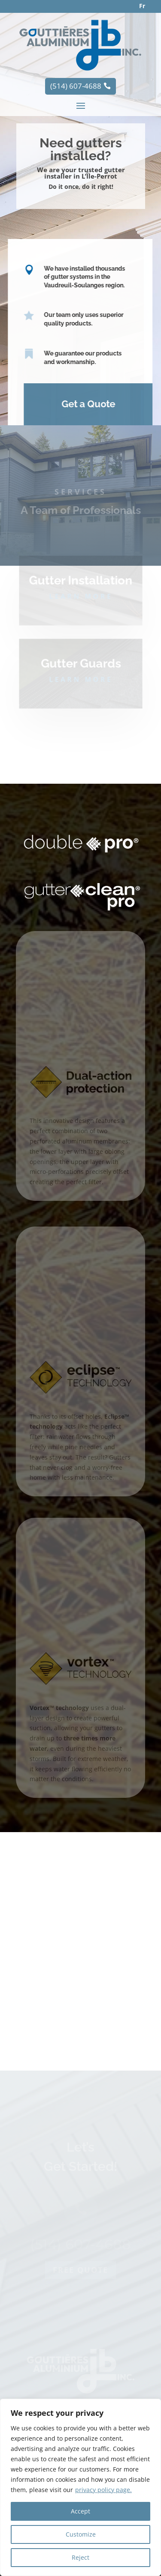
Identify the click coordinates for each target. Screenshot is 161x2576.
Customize (81, 2534)
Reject (80, 2557)
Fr (142, 6)
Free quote (80, 2305)
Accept (80, 2511)
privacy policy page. (103, 2490)
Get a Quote (84, 403)
